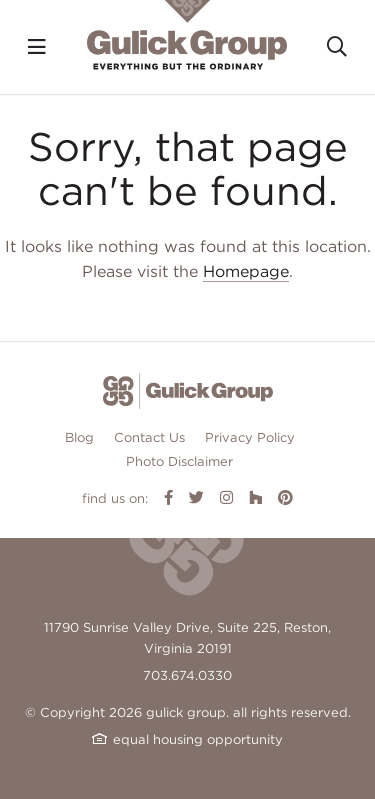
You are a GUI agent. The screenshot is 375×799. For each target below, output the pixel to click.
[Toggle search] (337, 47)
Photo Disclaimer (179, 461)
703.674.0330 (187, 675)
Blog (79, 437)
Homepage (246, 271)
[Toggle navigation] (37, 47)
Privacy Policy (250, 437)
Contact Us (149, 437)
